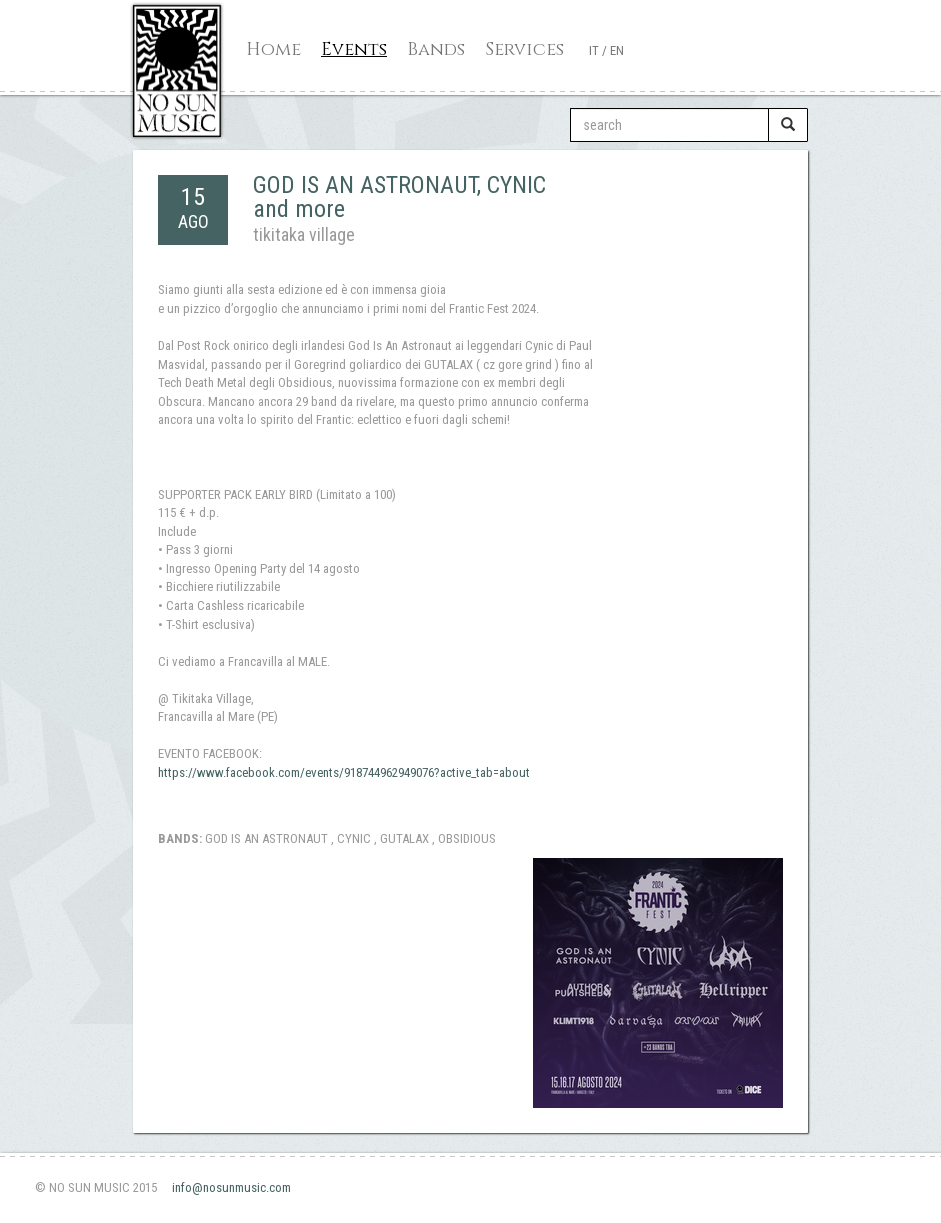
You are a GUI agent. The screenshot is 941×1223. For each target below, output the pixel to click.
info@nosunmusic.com (231, 1187)
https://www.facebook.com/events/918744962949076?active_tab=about (344, 772)
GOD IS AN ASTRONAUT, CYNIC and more (399, 197)
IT (594, 50)
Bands (436, 49)
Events (354, 49)
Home (273, 49)
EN (617, 50)
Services (524, 49)
